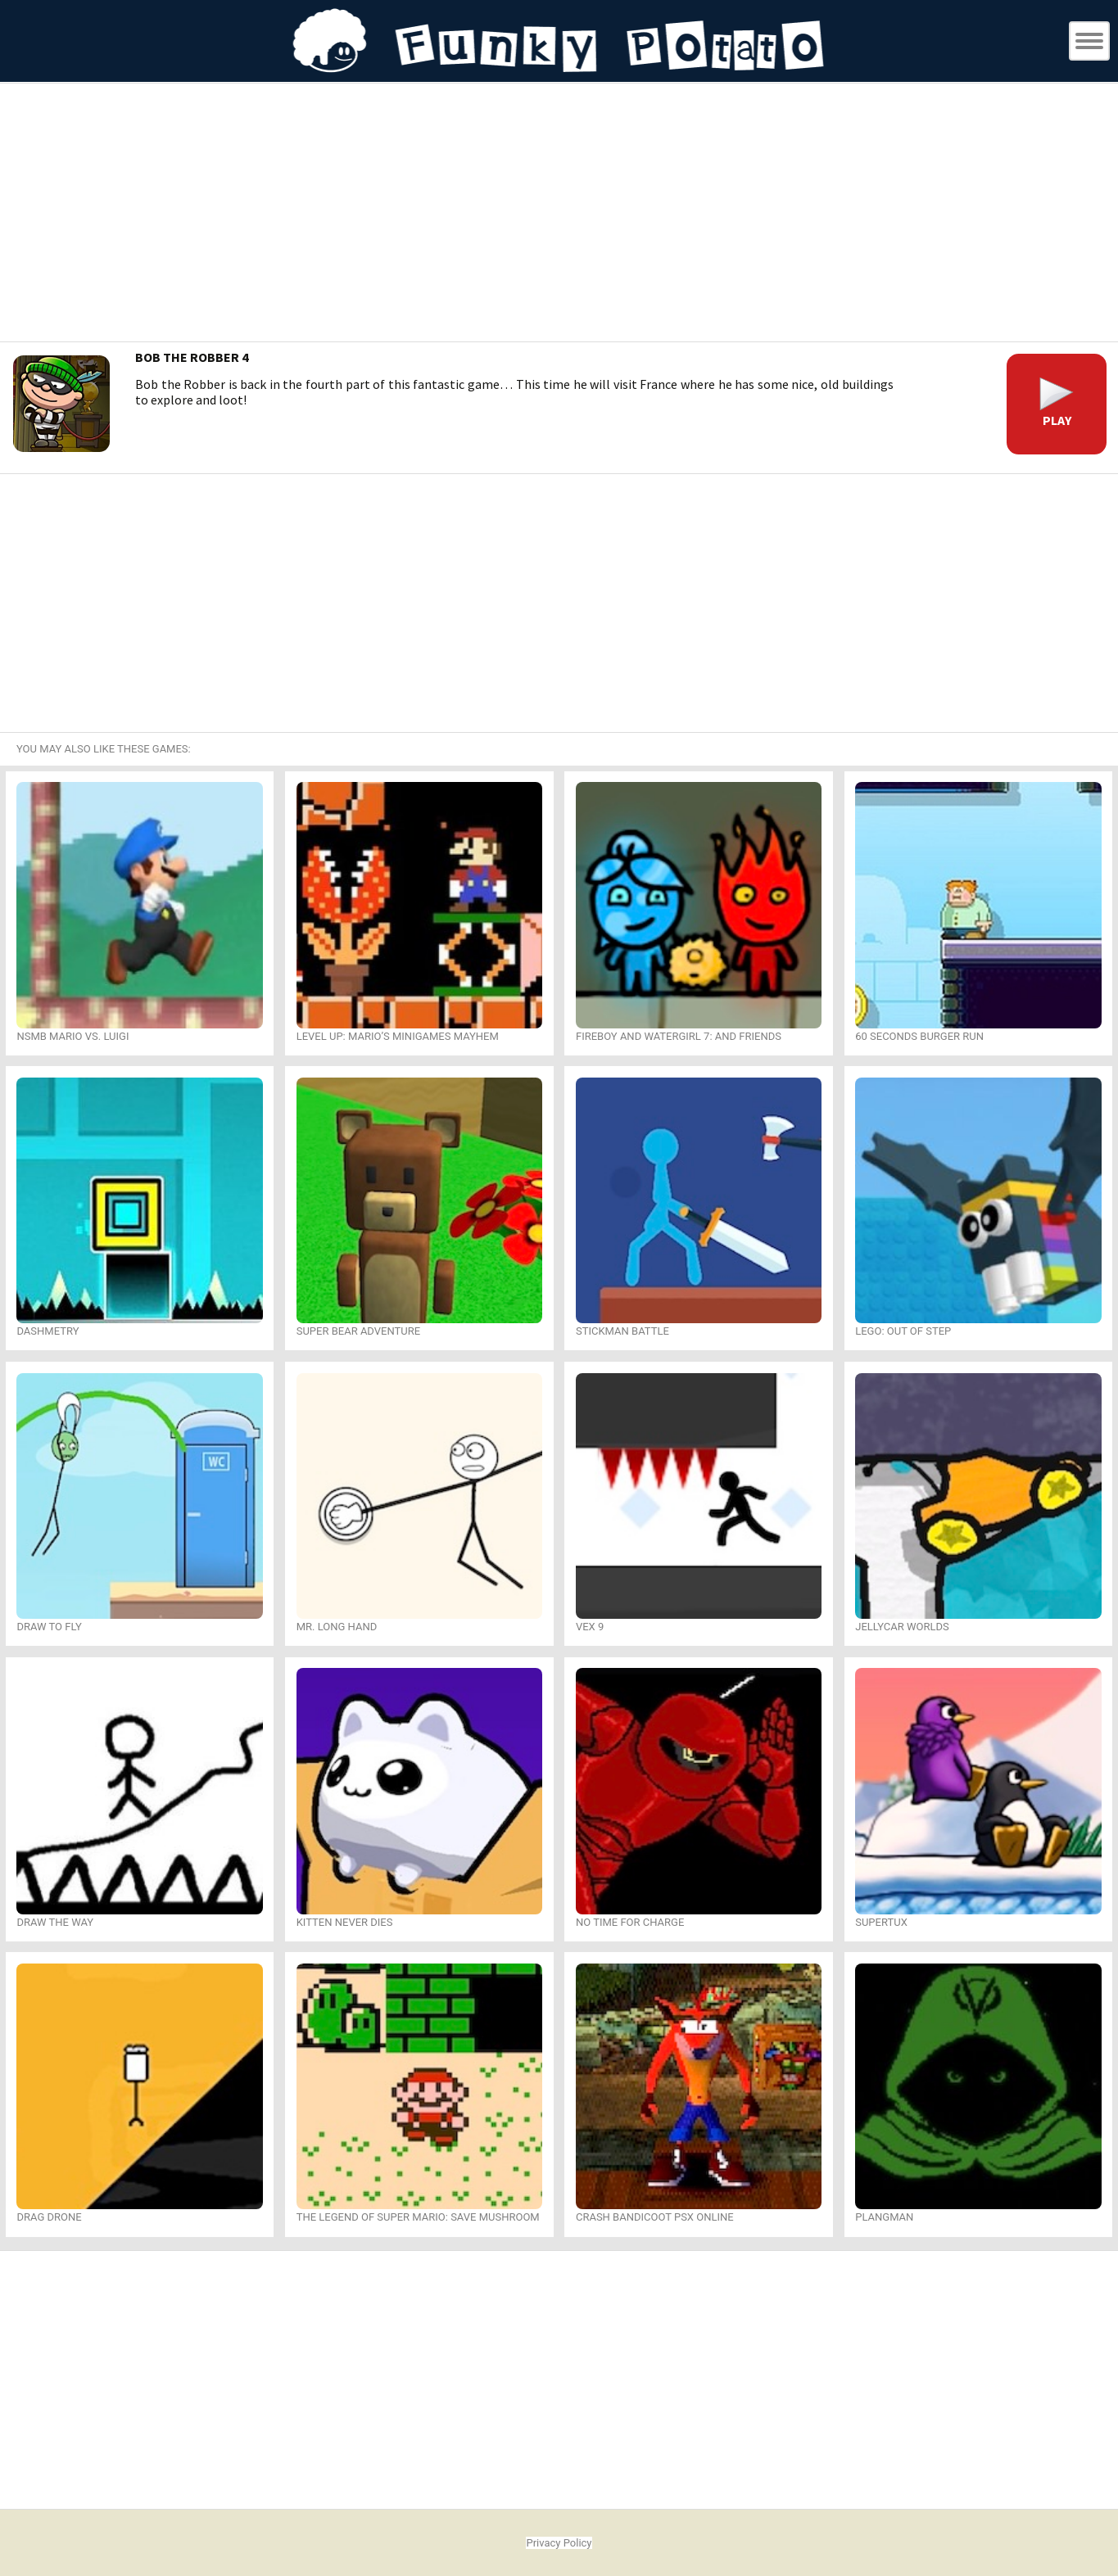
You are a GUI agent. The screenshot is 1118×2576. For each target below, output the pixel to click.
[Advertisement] (559, 214)
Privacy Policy (558, 2543)
